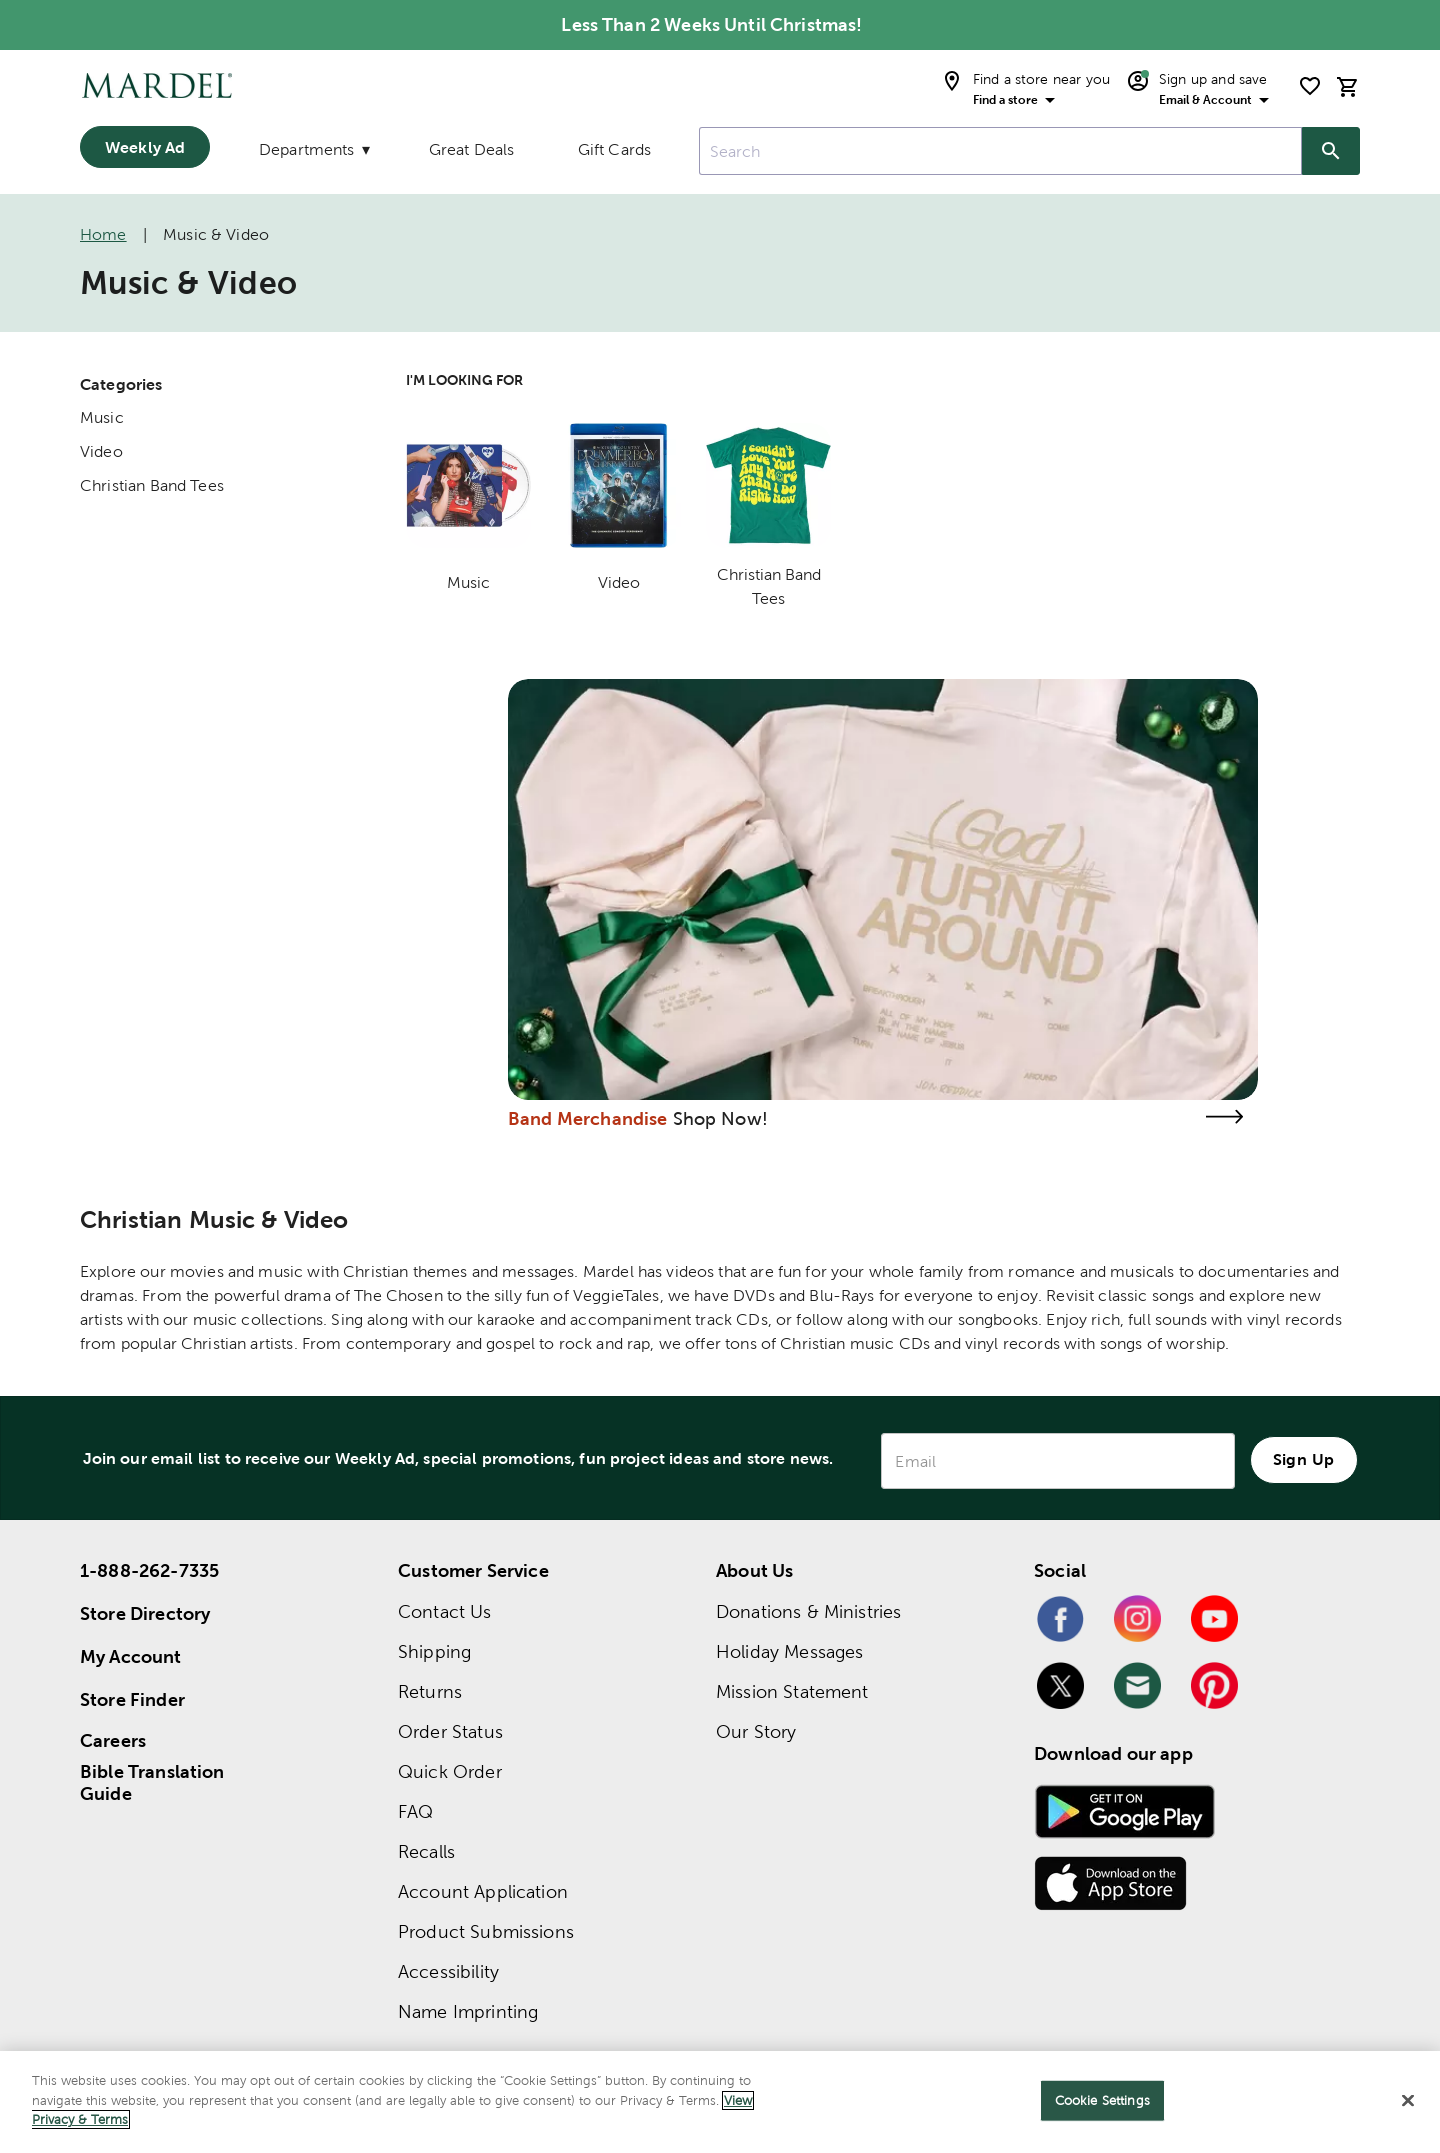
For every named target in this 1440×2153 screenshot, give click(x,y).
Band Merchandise (587, 1118)
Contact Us (445, 1611)
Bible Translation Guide (152, 1783)
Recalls (426, 1851)
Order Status (450, 1731)
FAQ (415, 1811)
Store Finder (132, 1699)
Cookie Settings (1102, 2100)
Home (103, 234)
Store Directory (145, 1613)
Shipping (434, 1651)
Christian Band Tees (152, 485)
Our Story (756, 1731)
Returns (430, 1691)
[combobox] (1000, 151)
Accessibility (448, 1971)
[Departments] (313, 154)
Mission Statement (792, 1691)
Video (101, 451)
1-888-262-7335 (149, 1570)
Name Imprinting (468, 2011)
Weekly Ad (145, 147)
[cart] (1348, 86)
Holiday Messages (789, 1651)
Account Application (483, 1891)
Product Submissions (486, 1931)
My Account (131, 1656)
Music (102, 417)
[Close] (1408, 2101)
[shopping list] (1310, 86)
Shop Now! (720, 1118)
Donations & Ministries (808, 1611)
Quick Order (450, 1771)
